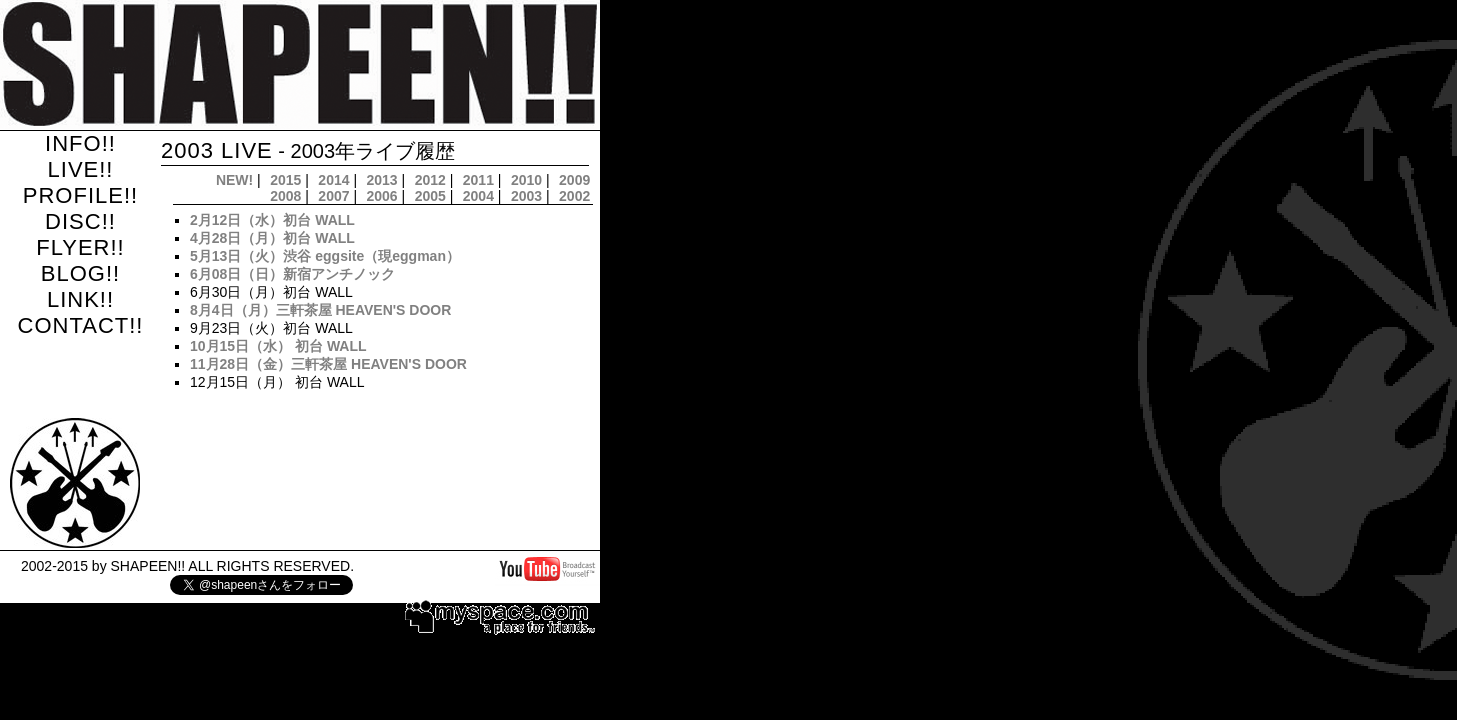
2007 (333, 196)
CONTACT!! (81, 325)
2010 (526, 180)
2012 (430, 180)
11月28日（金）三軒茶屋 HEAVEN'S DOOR (328, 364)
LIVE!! (81, 169)
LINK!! (80, 299)
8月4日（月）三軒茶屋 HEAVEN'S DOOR (320, 310)
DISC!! (80, 221)
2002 (574, 196)
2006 (382, 196)
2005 (430, 196)
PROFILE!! (80, 195)
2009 (574, 180)
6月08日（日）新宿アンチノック (292, 274)
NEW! (234, 180)
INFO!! (80, 143)
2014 (333, 180)
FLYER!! (80, 247)
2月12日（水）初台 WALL (272, 220)
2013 (382, 180)
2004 (478, 196)
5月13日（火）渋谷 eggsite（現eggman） (325, 256)
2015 (285, 180)
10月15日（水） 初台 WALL (278, 346)
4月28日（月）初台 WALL (272, 238)
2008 (285, 196)
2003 (526, 196)
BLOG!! (80, 273)
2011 (478, 180)
